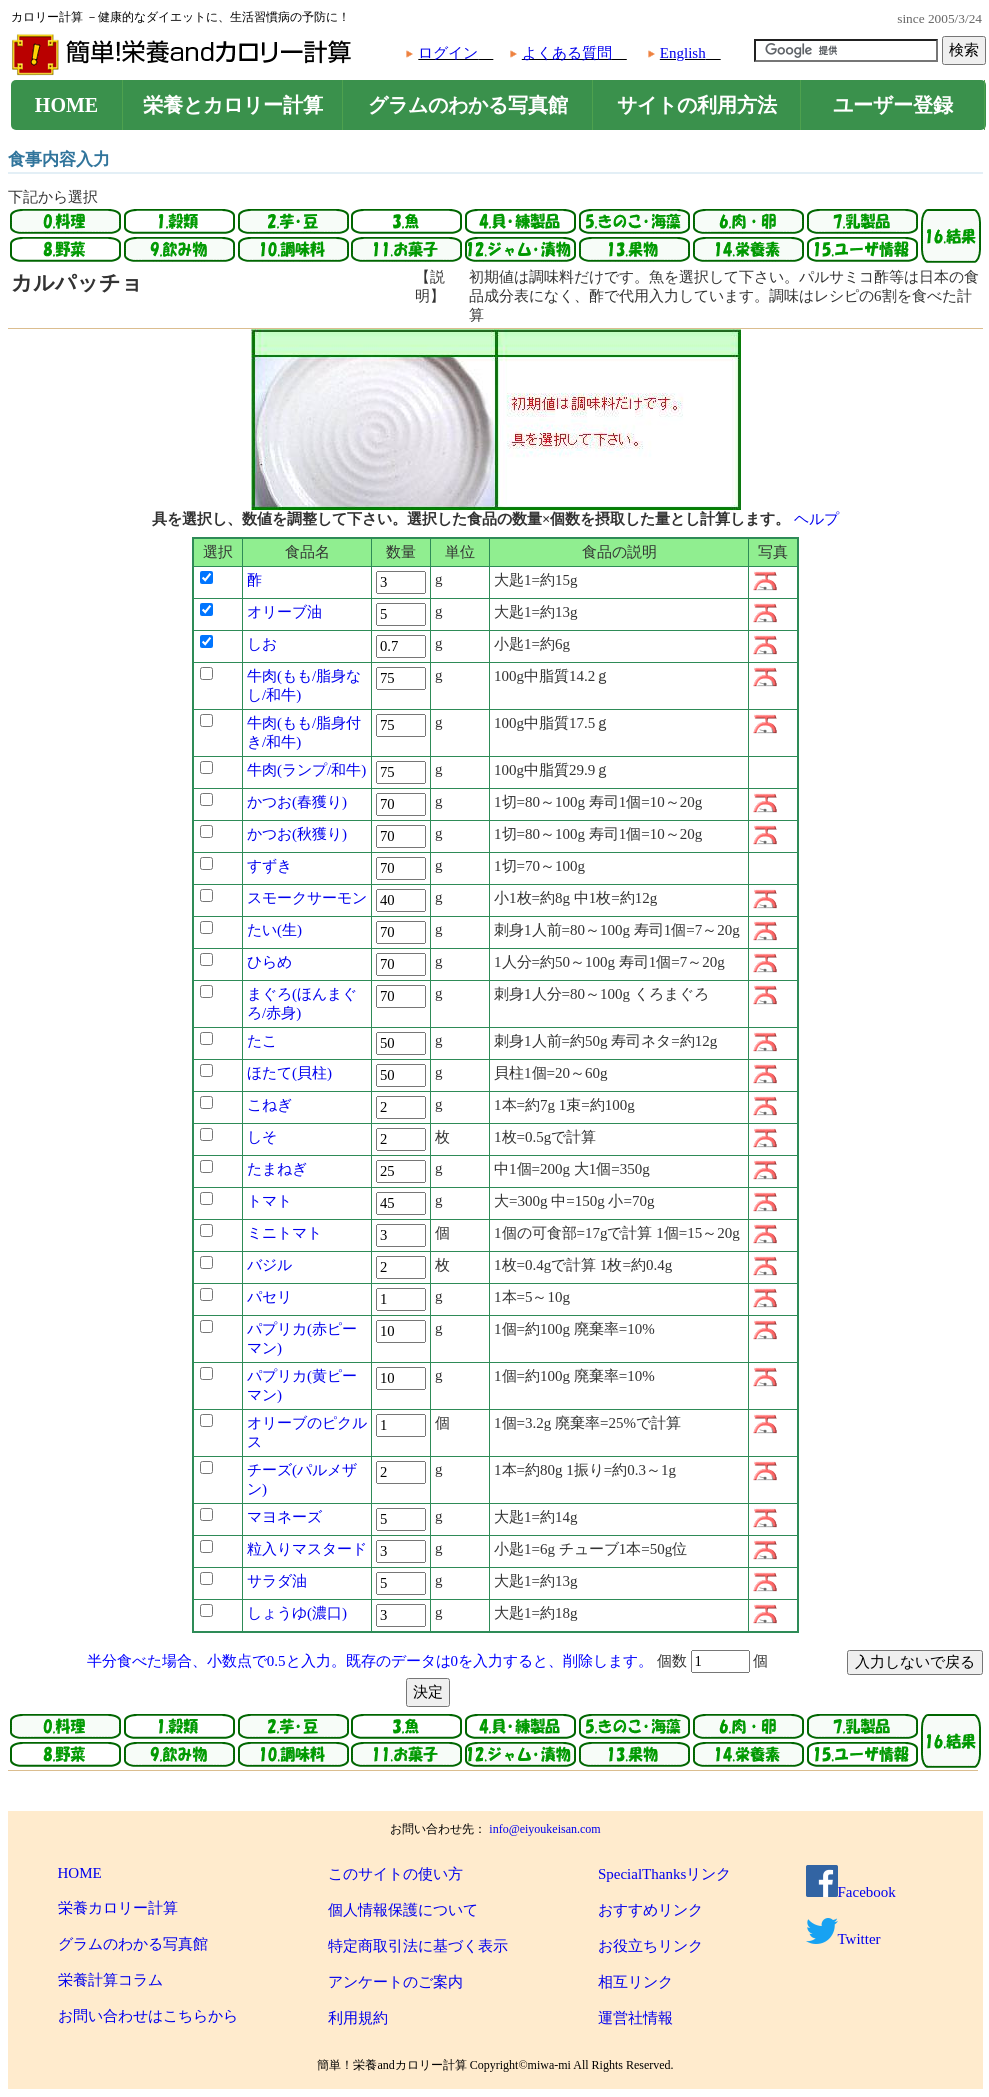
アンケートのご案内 (395, 1982)
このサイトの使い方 (395, 1874)
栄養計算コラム (110, 1980)
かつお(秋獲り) (297, 834)
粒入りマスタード (307, 1549)
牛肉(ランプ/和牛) (306, 770)
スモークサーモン (307, 898)
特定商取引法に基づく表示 (418, 1946)
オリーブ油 (284, 612)
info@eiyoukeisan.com (544, 1829)
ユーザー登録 (893, 105)
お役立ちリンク (650, 1946)
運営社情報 (635, 2018)
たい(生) (274, 930)
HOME (66, 105)
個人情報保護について (403, 1910)
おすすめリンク (650, 1910)
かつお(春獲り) (297, 802)
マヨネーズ (284, 1517)
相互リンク (635, 1982)
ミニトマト (284, 1233)
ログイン (448, 53)
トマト (269, 1201)
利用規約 (358, 2018)
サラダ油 (277, 1581)
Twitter (843, 1939)
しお (262, 644)
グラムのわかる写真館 (468, 105)
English (683, 53)
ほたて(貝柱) (289, 1073)
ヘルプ (816, 519)
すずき (269, 866)
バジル (269, 1265)
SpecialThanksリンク (664, 1874)
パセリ (269, 1297)
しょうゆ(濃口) (297, 1613)
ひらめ (269, 962)
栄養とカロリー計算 (233, 105)
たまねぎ (277, 1169)
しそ (262, 1137)
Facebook (851, 1892)
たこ (262, 1041)
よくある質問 (567, 53)
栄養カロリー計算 (118, 1908)
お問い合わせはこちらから (148, 2016)
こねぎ (269, 1105)
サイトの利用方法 (697, 105)
